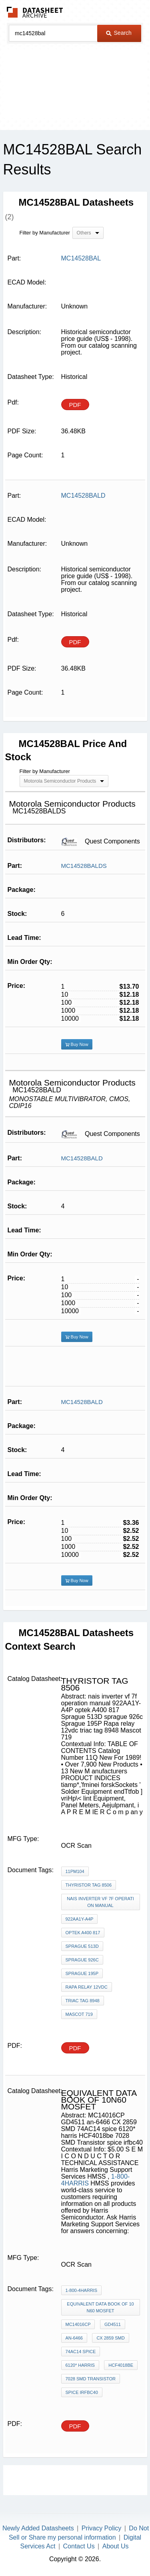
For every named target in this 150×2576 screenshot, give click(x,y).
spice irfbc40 (82, 2392)
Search (119, 33)
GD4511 (112, 2324)
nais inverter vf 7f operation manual (100, 1902)
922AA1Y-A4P (80, 1919)
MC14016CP (78, 2324)
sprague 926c (82, 1959)
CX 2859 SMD (110, 2338)
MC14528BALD (82, 1158)
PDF (75, 404)
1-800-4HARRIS (81, 2290)
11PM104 (75, 1871)
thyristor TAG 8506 (89, 1885)
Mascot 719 (79, 2014)
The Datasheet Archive (35, 12)
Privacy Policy (102, 2528)
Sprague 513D (82, 1946)
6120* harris (80, 2365)
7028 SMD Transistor (91, 2378)
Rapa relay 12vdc (87, 1987)
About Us (115, 2546)
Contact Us (79, 2546)
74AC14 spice (81, 2351)
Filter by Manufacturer (45, 233)
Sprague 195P (82, 1973)
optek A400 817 (83, 1932)
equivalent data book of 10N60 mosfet (100, 2307)
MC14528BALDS (84, 865)
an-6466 (74, 2338)
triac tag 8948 (83, 2000)
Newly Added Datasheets (38, 2528)
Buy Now (76, 1044)
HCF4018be (120, 2365)
